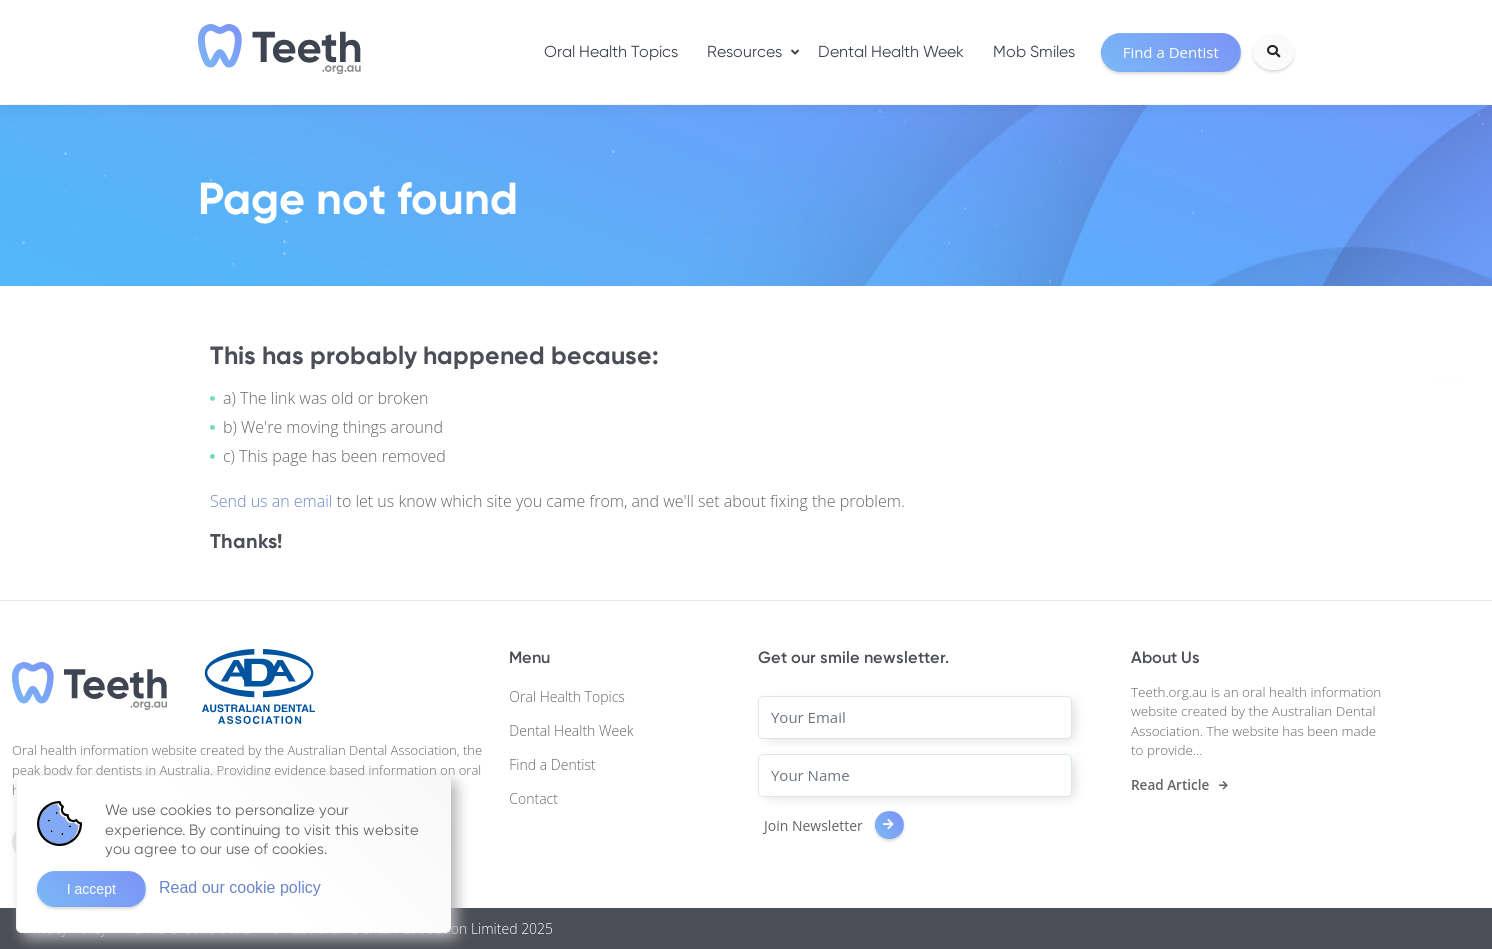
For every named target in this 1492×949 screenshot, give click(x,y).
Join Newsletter (834, 825)
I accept (91, 889)
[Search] (1273, 52)
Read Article (1170, 785)
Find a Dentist (552, 764)
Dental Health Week (891, 51)
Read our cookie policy (240, 887)
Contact (533, 798)
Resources (744, 51)
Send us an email (273, 501)
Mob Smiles (1034, 51)
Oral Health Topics (611, 51)
